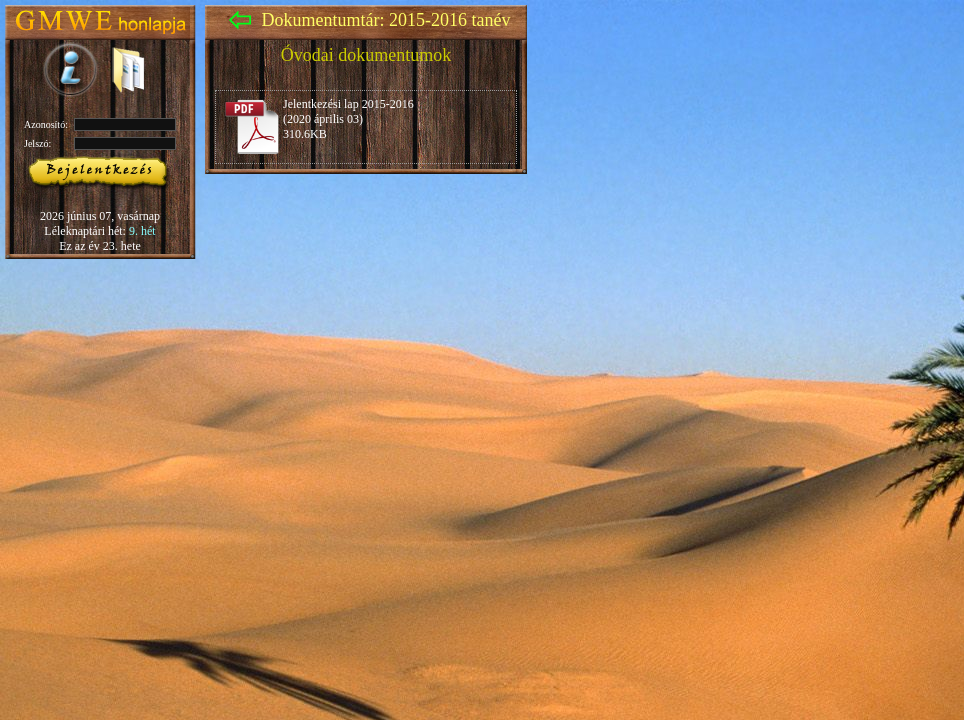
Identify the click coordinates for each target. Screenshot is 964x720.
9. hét (142, 231)
